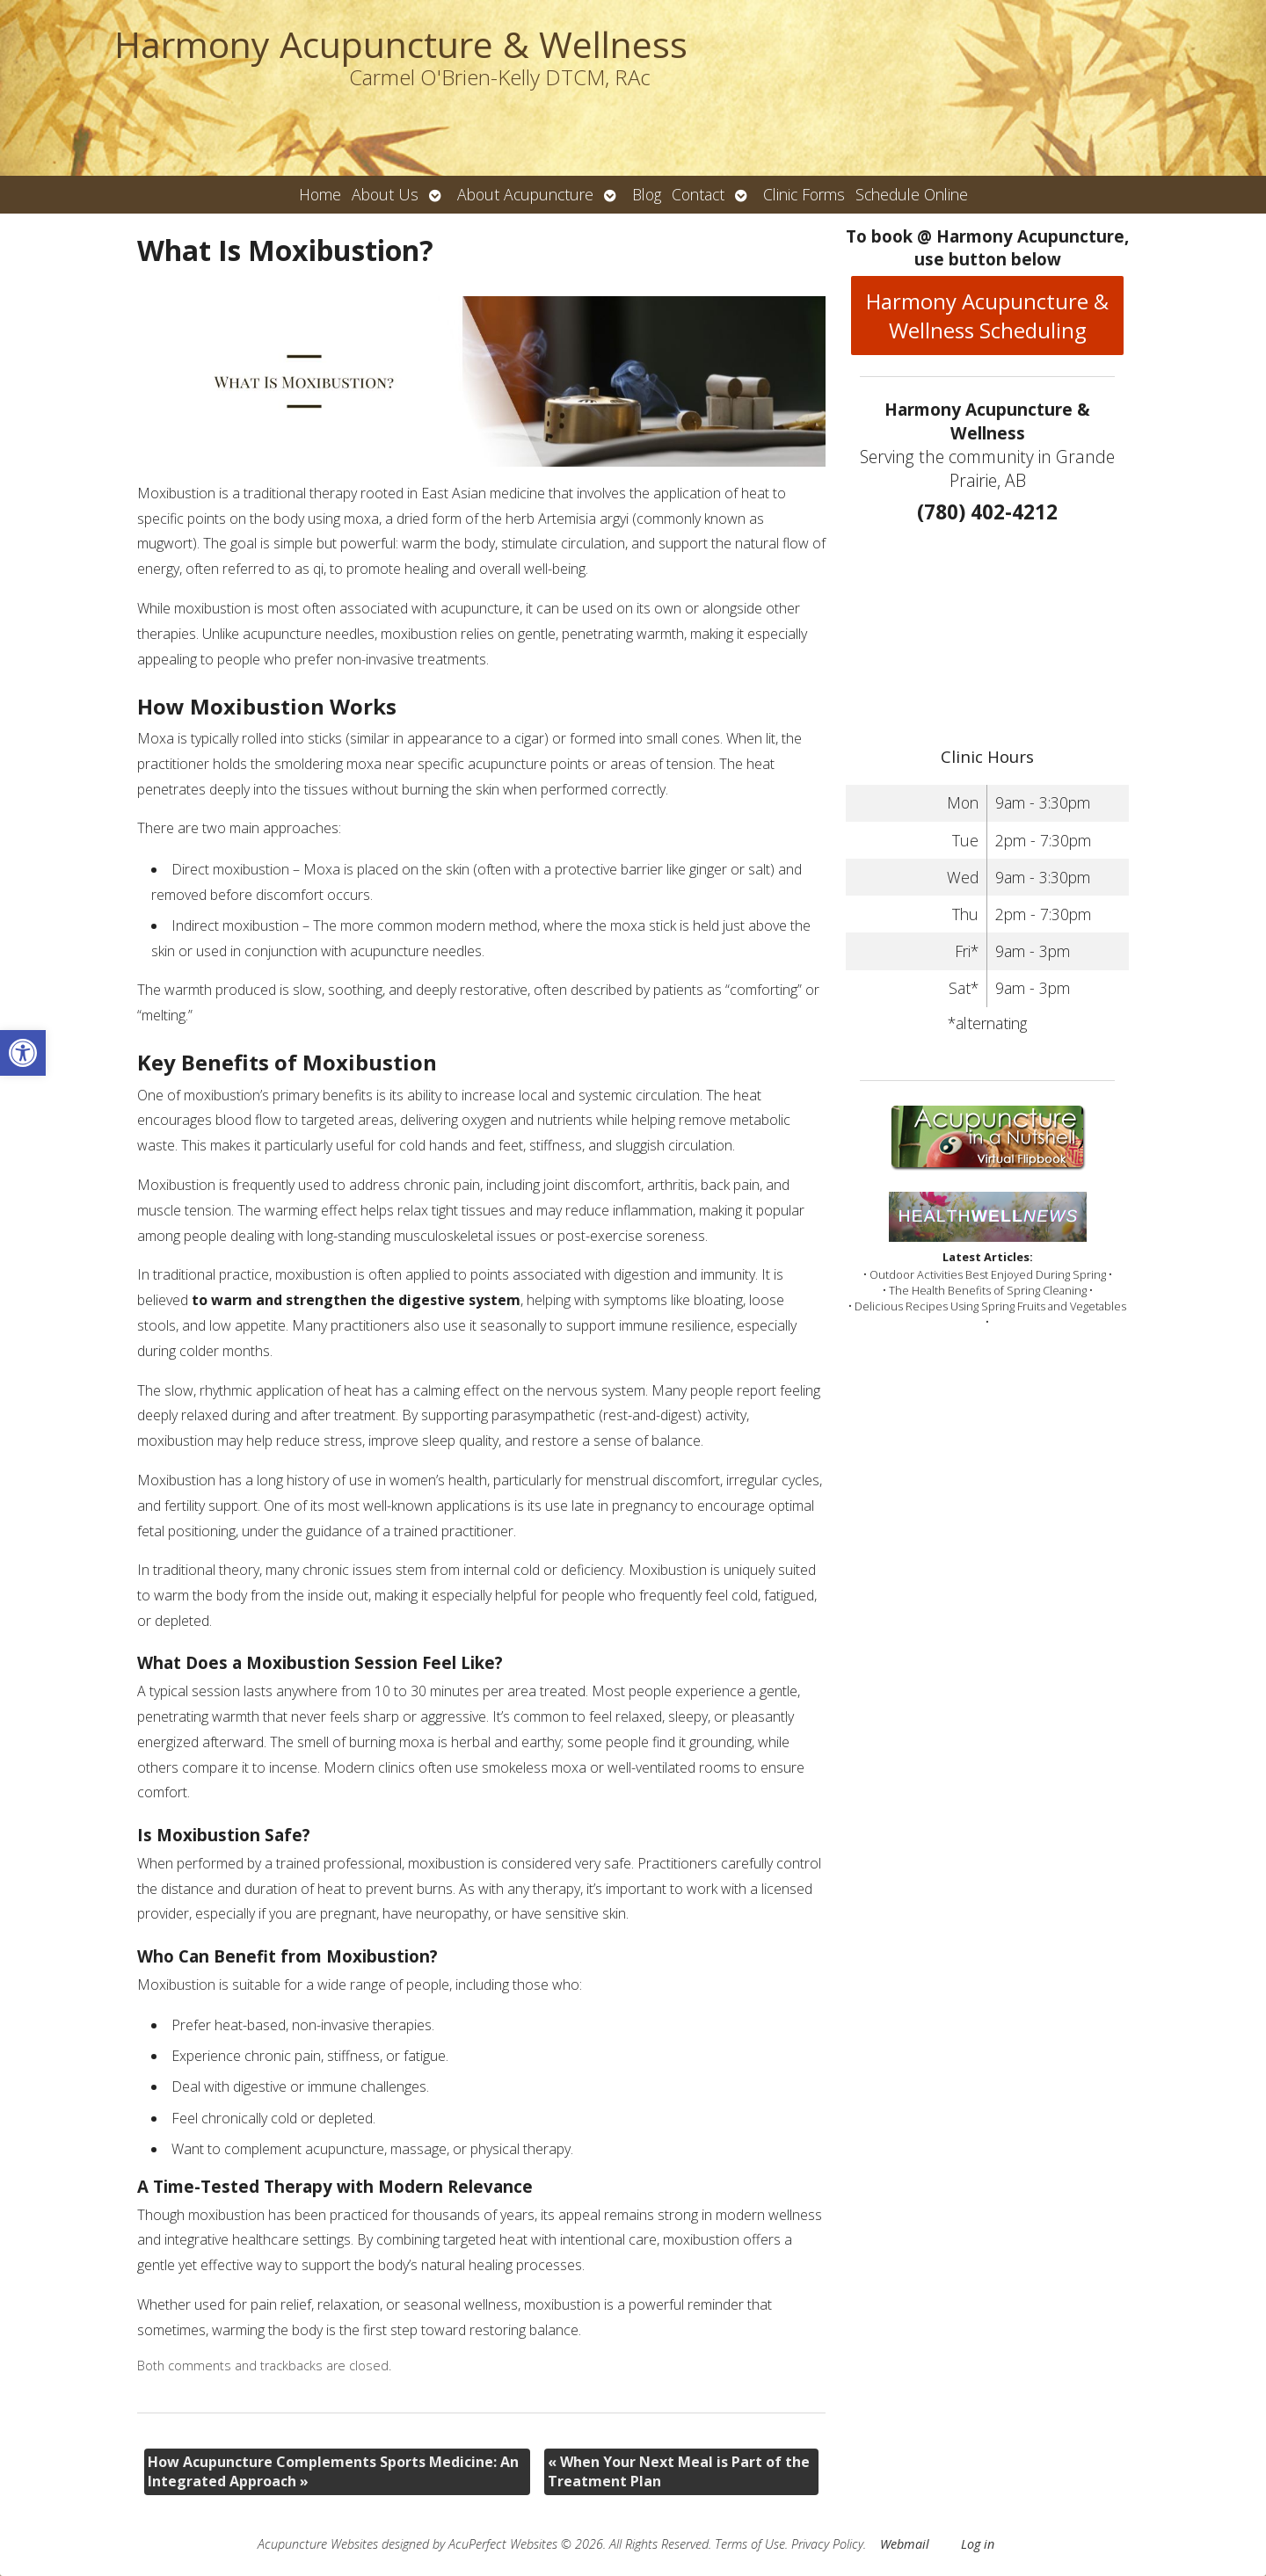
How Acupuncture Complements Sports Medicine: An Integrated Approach (333, 2471)
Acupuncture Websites (318, 2544)
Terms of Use (750, 2544)
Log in (977, 2544)
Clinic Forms (804, 194)
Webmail (904, 2544)
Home (320, 194)
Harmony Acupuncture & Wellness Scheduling (987, 316)
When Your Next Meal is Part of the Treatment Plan (679, 2471)
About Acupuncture (525, 194)
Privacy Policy (827, 2544)
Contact (698, 194)
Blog (646, 194)
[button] (23, 1053)
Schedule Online (911, 194)
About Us (385, 194)
